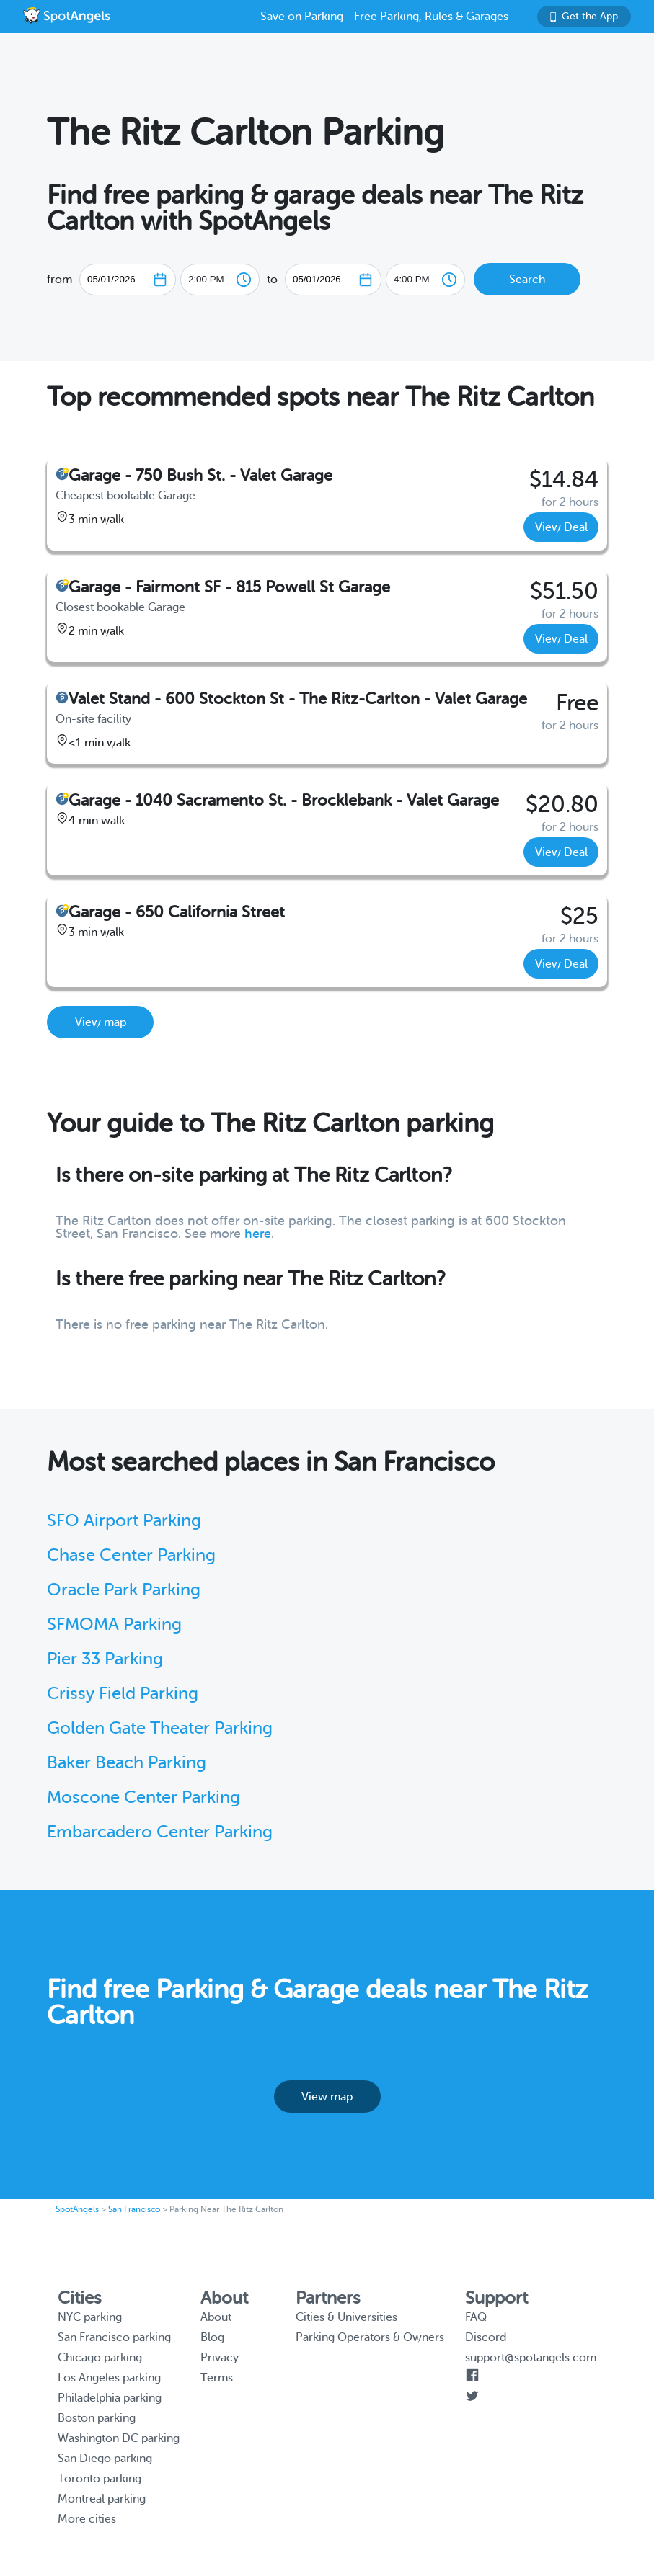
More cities (87, 2519)
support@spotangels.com (530, 2357)
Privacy (219, 2357)
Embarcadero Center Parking (160, 1832)
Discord (485, 2337)
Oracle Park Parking (123, 1590)
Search (527, 279)
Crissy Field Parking (122, 1693)
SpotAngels (77, 2209)
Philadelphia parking (110, 2398)
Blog (212, 2337)
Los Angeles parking (109, 2377)
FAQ (476, 2317)
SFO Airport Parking (124, 1520)
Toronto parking (99, 2478)
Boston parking (97, 2418)
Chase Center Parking (131, 1555)
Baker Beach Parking (126, 1763)
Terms (216, 2377)
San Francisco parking (114, 2337)
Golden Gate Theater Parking (160, 1728)
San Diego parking (105, 2458)
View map (100, 1022)
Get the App (584, 16)
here (257, 1233)
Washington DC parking (119, 2438)
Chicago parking (100, 2357)
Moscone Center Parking (143, 1797)
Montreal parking (102, 2498)
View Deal (561, 527)
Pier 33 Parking (105, 1659)
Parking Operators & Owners (370, 2337)
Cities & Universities (346, 2317)
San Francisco (134, 2209)
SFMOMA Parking (114, 1624)
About (215, 2317)
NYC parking (90, 2317)
